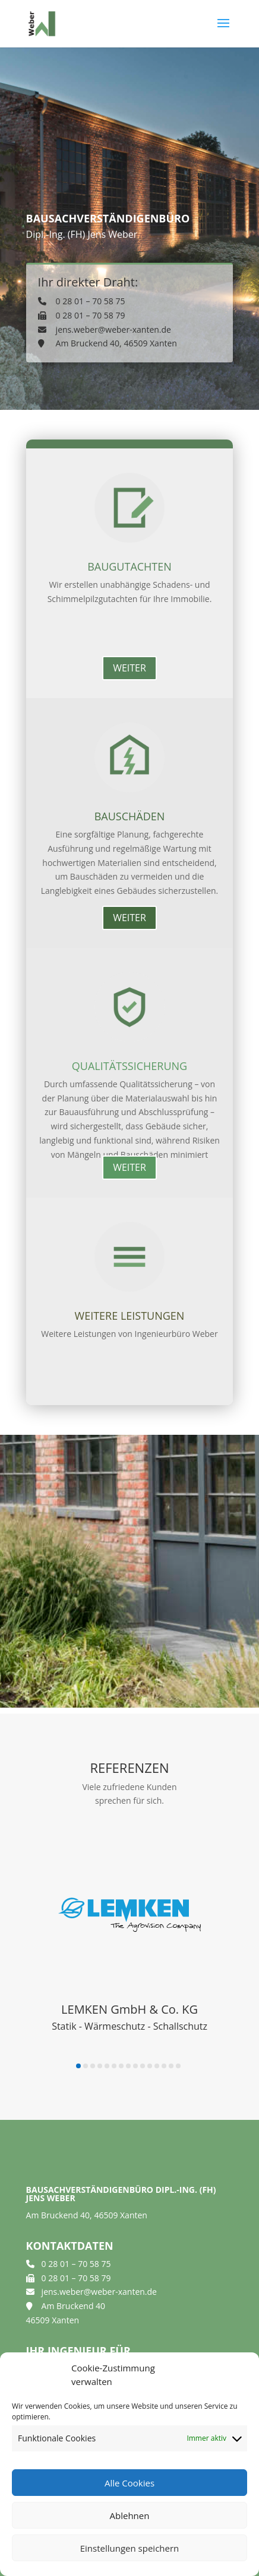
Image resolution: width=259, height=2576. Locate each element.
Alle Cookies (129, 2483)
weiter (129, 667)
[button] (78, 2066)
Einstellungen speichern (129, 2548)
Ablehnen (130, 2515)
